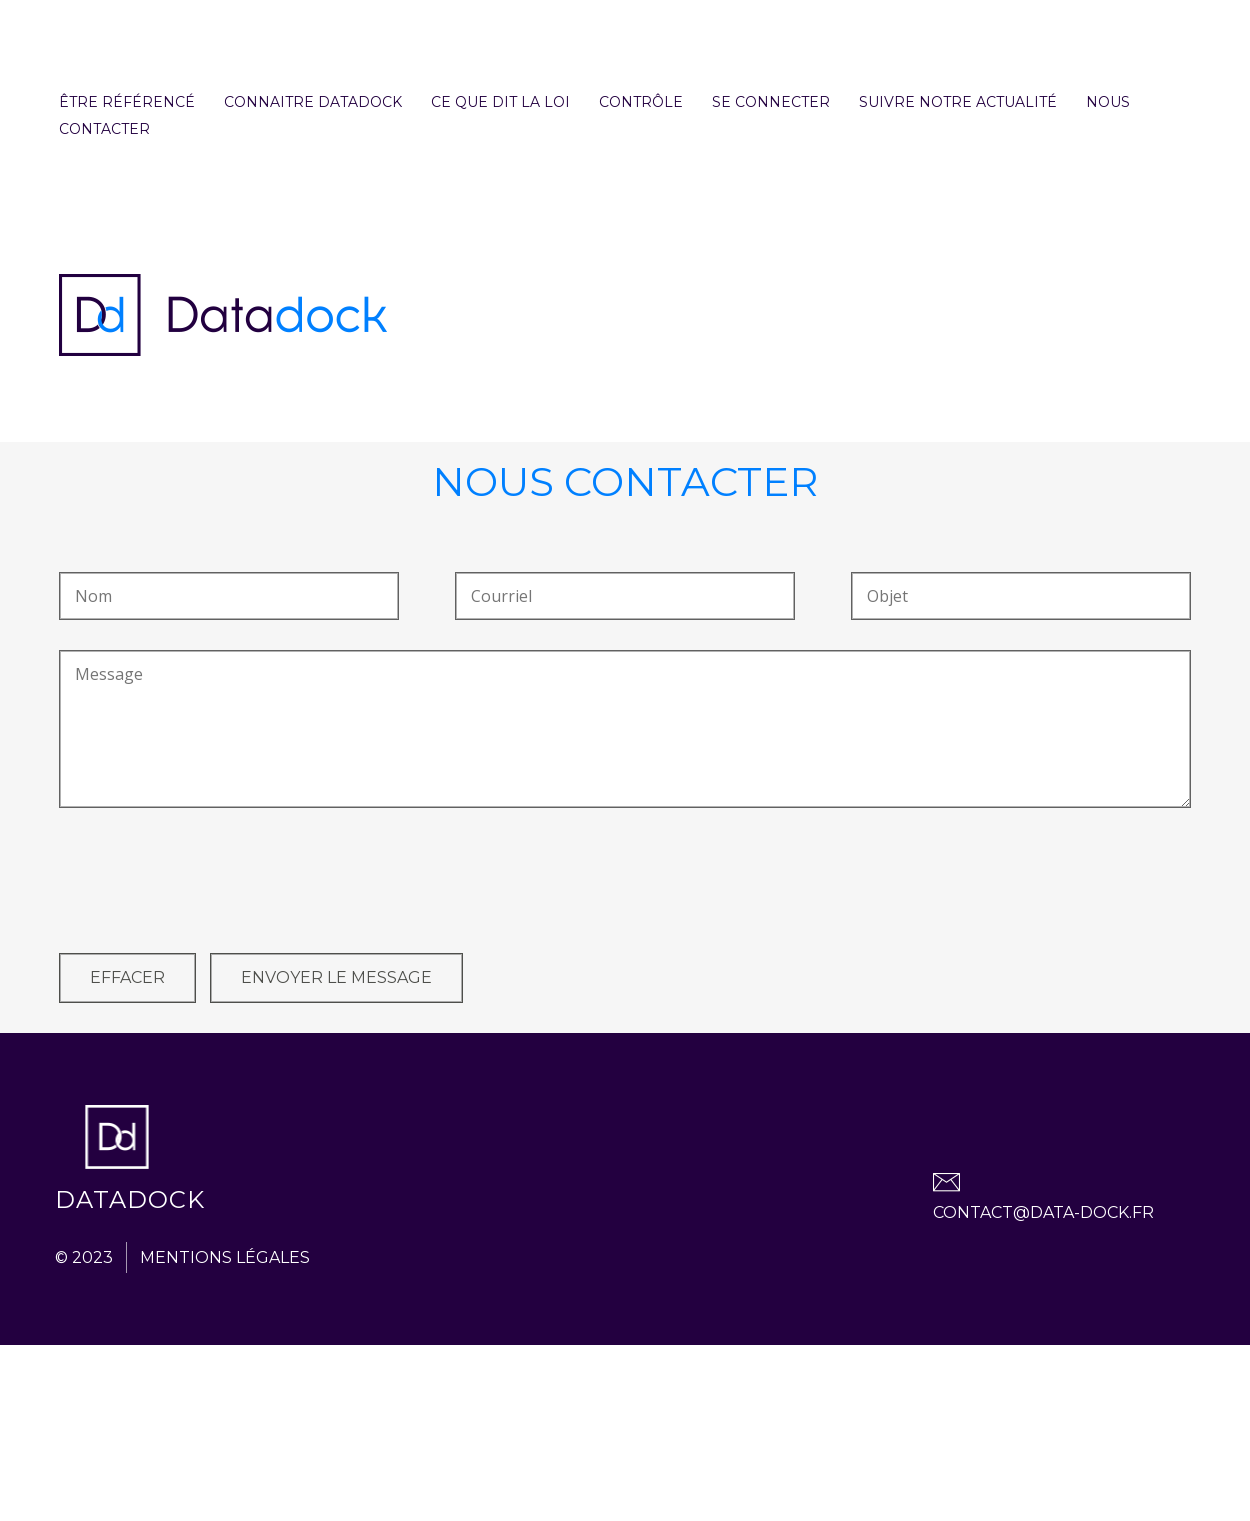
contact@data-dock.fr (1043, 1212)
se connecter (771, 102)
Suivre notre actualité (958, 102)
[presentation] (211, 884)
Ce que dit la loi (500, 102)
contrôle (641, 102)
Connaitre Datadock (313, 102)
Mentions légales (225, 1257)
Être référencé (127, 102)
